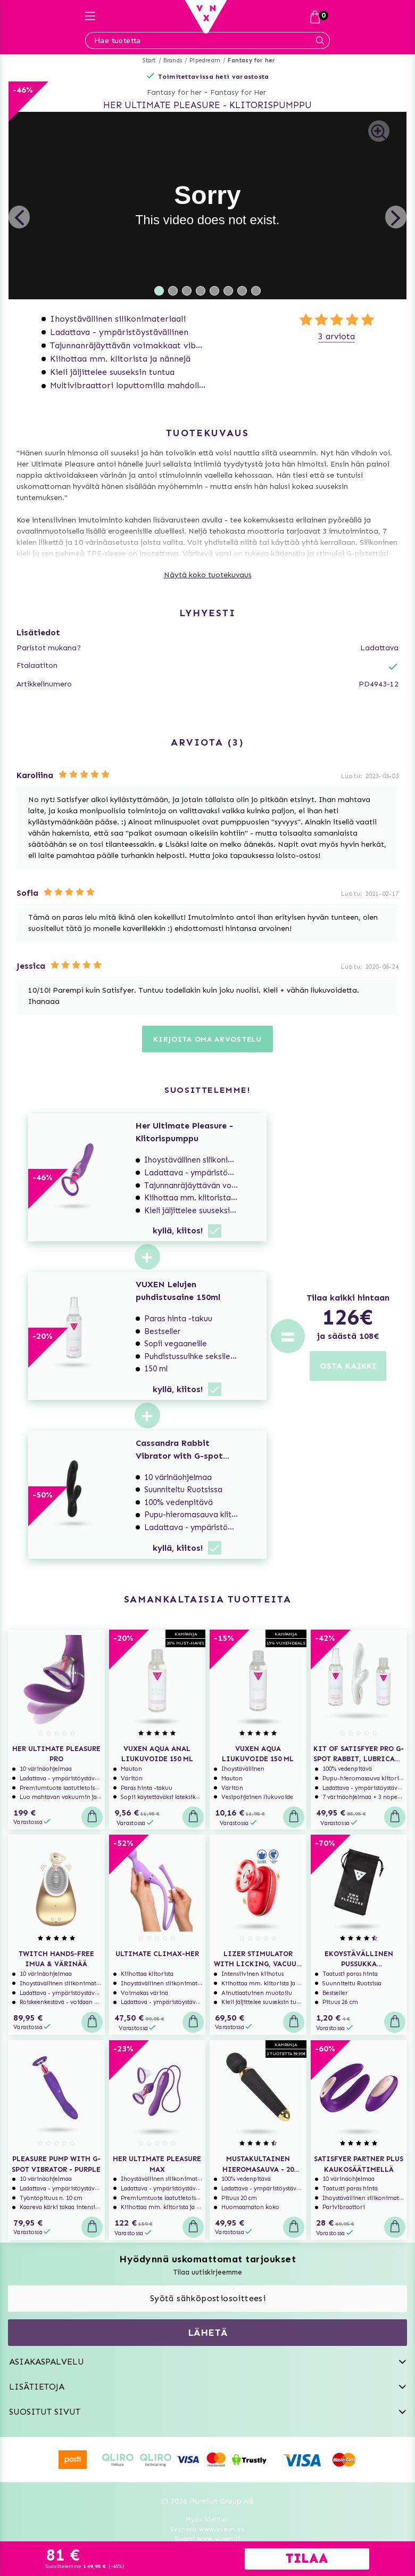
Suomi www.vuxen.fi (207, 2538)
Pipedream (204, 60)
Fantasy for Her (238, 92)
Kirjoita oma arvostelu (207, 1039)
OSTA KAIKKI (348, 1366)
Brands (172, 60)
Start (149, 60)
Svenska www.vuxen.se (207, 2529)
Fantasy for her (251, 60)
